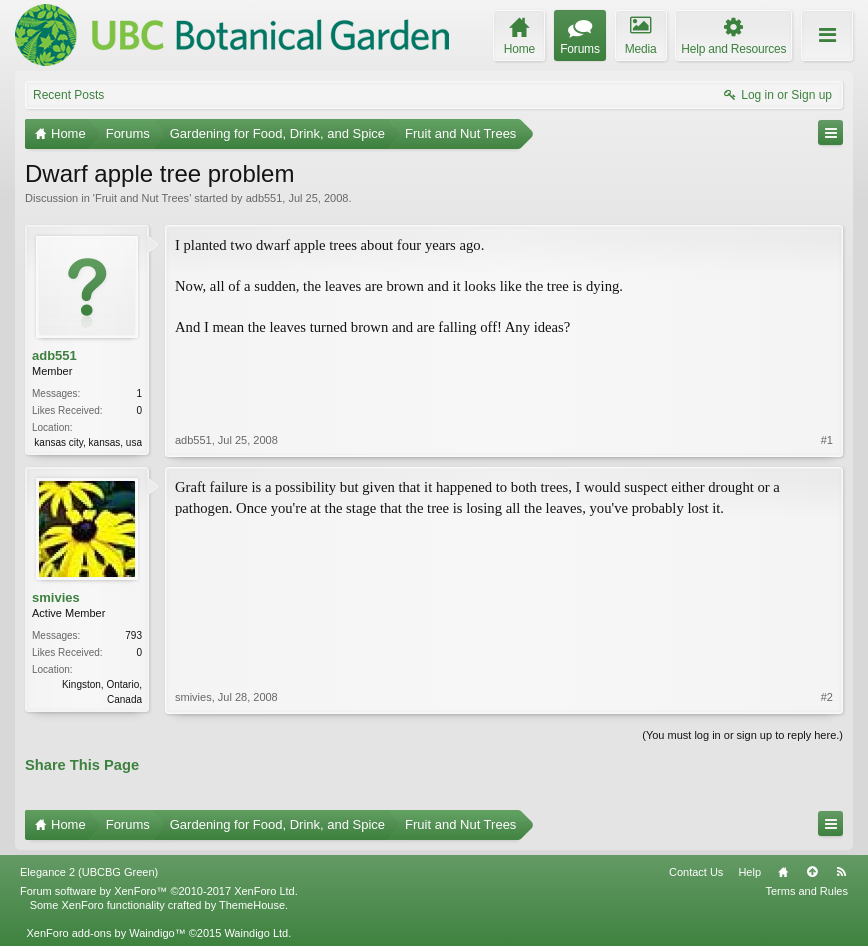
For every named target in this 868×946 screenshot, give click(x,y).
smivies (56, 597)
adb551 (264, 198)
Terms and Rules (806, 891)
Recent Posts (68, 95)
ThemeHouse (252, 905)
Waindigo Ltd (256, 933)
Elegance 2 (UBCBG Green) (89, 872)
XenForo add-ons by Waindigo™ (105, 933)
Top (812, 872)
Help (749, 872)
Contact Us (696, 872)
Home (783, 872)
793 (133, 635)
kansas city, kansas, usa (88, 442)
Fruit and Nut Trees (142, 198)
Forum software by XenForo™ (159, 891)
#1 (827, 440)
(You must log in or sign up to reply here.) (742, 735)
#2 (827, 697)
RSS (841, 872)
